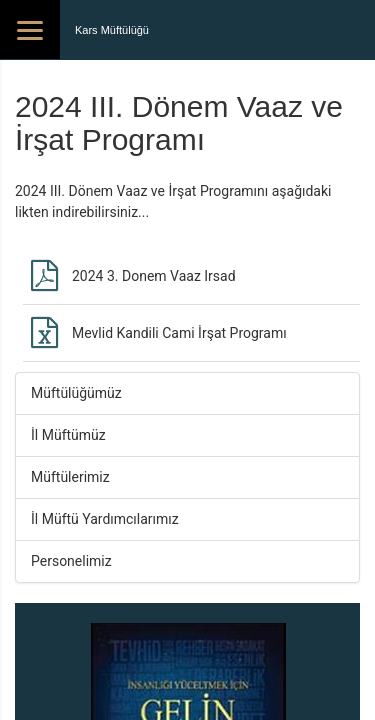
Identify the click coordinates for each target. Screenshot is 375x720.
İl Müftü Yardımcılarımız (105, 519)
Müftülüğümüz (76, 393)
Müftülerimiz (70, 477)
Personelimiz (71, 561)
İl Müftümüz (68, 435)
